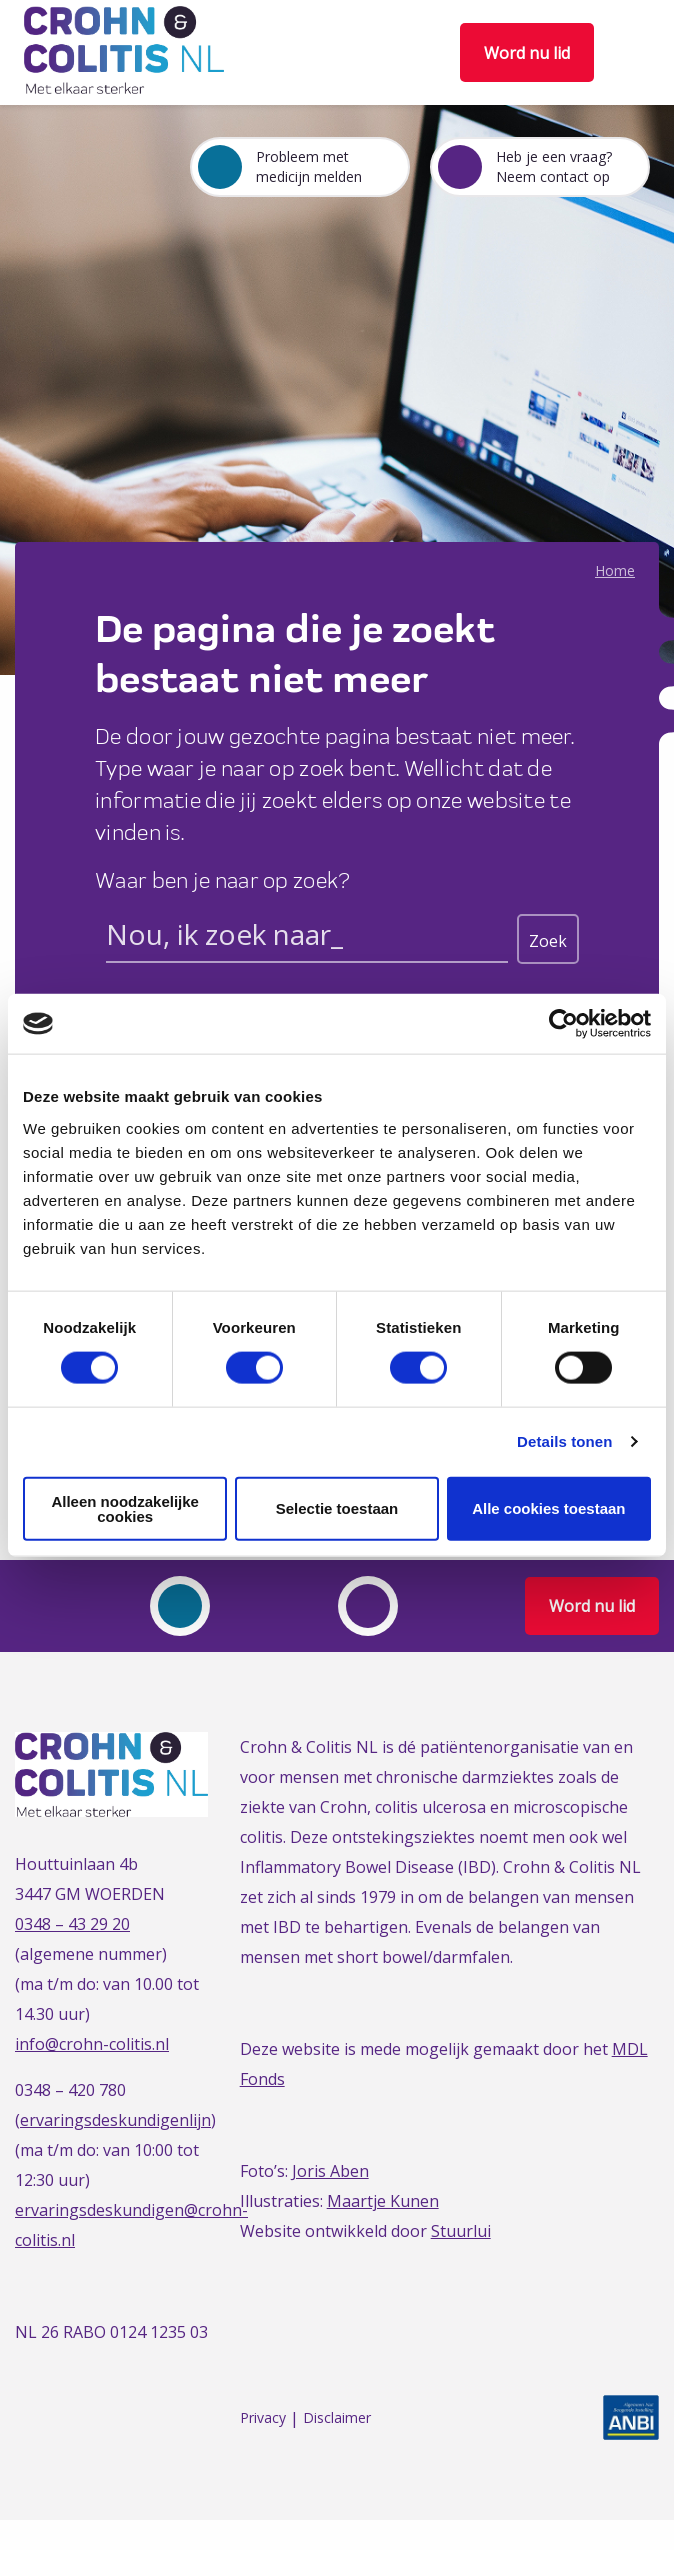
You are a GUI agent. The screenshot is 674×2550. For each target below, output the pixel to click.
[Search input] (307, 938)
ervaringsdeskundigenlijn (115, 2120)
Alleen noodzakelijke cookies (125, 1508)
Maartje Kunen (383, 2201)
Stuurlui (461, 2231)
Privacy (263, 2418)
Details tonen (564, 1441)
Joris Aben (330, 2171)
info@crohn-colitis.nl (92, 2044)
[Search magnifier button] (548, 939)
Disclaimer (337, 2418)
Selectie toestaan (337, 1508)
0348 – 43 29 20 (72, 1924)
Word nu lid (527, 53)
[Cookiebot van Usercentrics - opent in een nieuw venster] (563, 1024)
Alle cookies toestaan (548, 1508)
